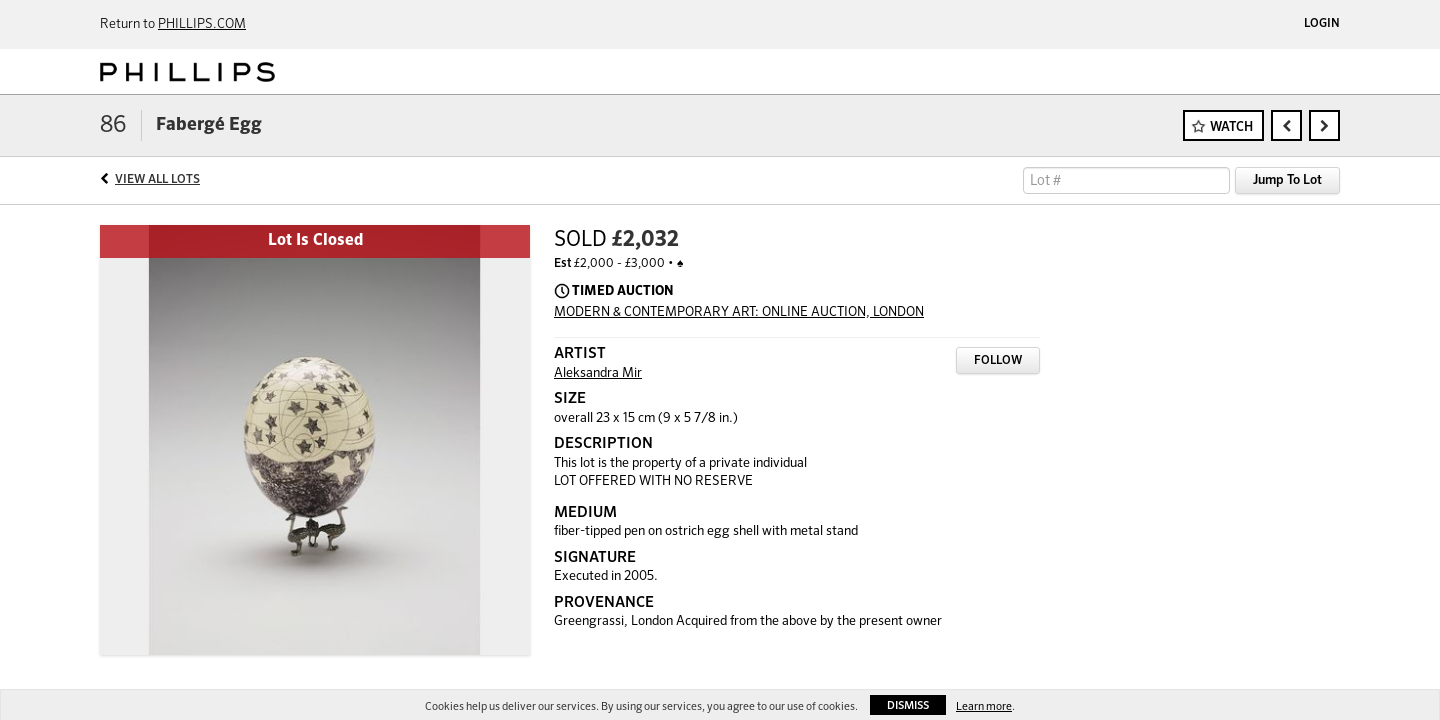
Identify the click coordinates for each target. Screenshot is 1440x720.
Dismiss (908, 705)
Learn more (984, 706)
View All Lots (157, 180)
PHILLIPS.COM (202, 24)
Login (1322, 24)
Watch (1231, 127)
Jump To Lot (1287, 180)
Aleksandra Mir (598, 373)
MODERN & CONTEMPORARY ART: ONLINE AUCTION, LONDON (739, 312)
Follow (998, 361)
